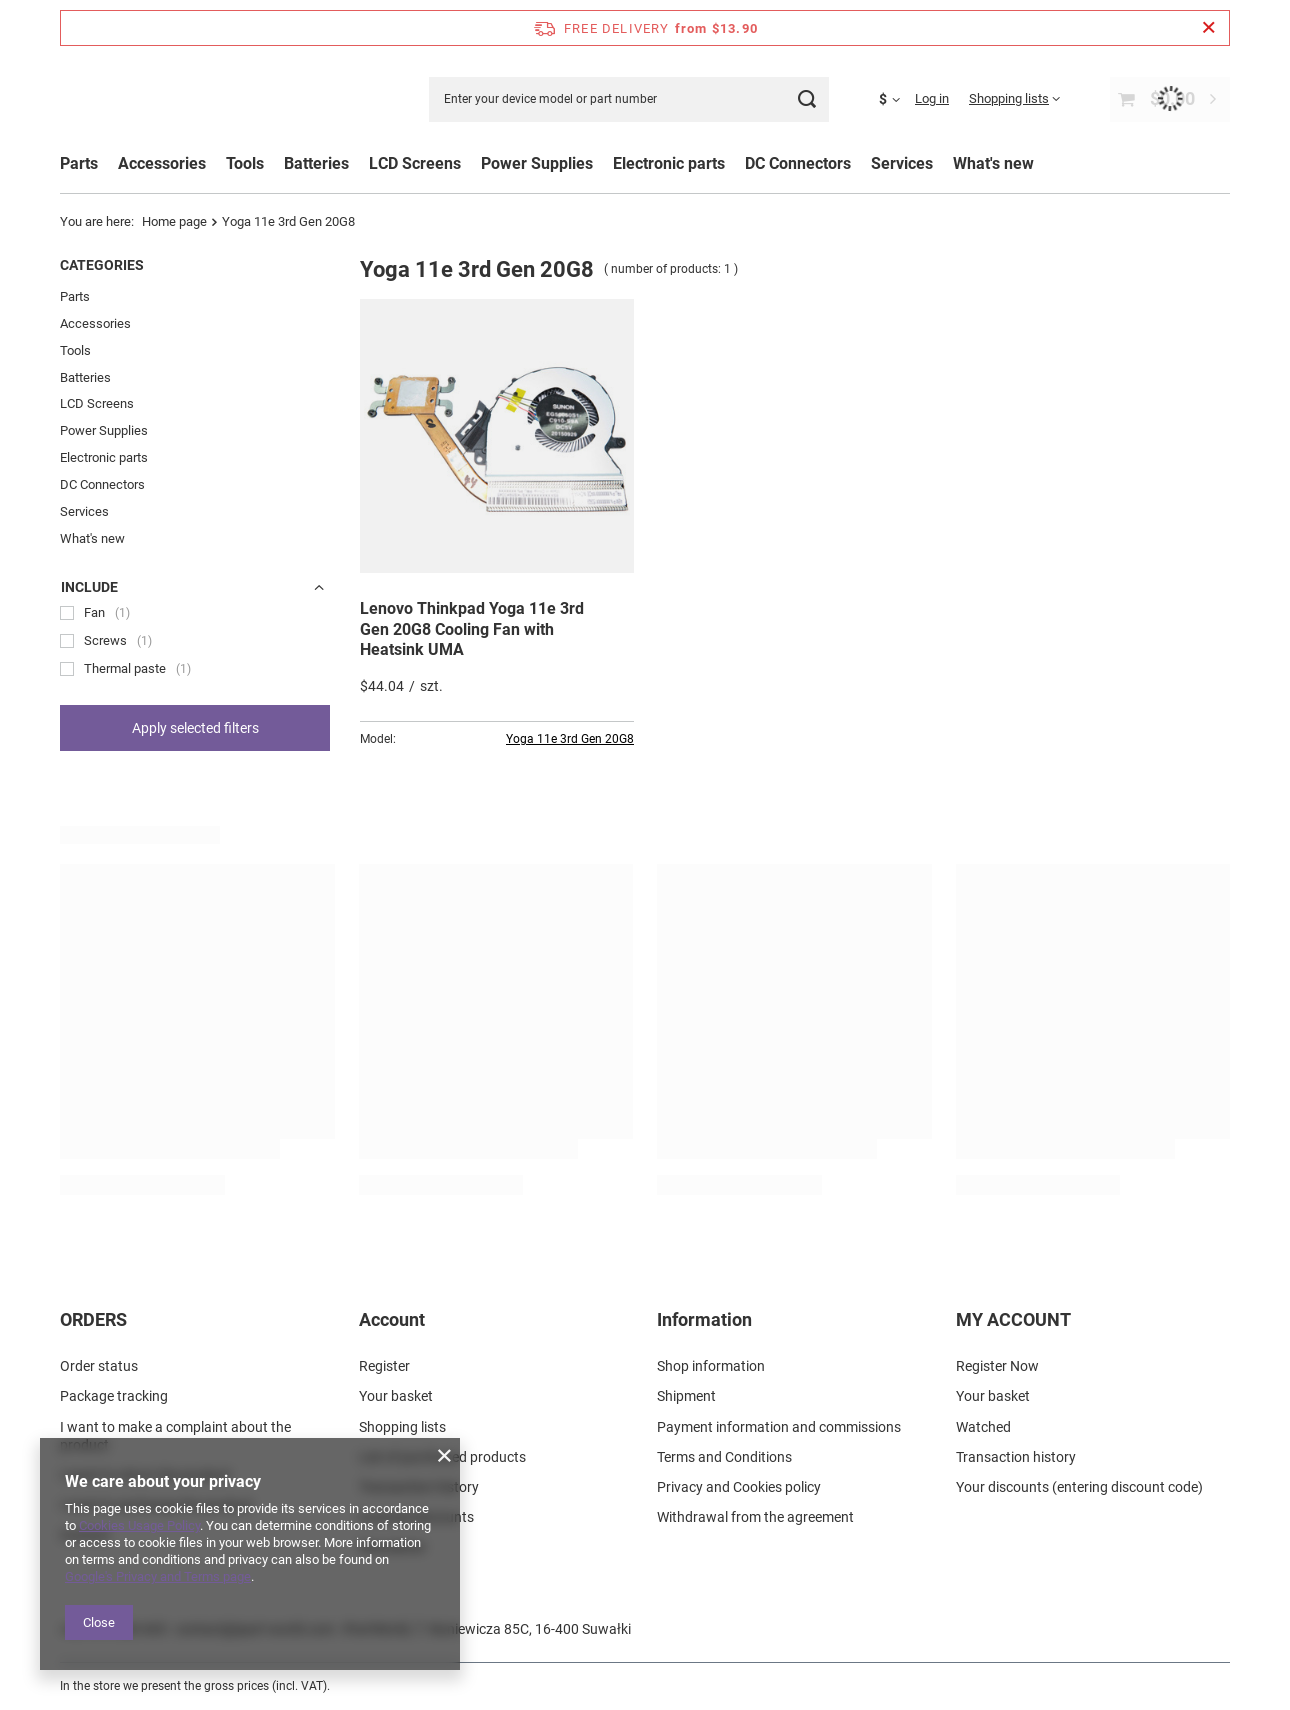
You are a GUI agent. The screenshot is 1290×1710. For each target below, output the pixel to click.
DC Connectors (102, 484)
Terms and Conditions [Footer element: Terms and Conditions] (724, 1456)
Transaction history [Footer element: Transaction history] (419, 1486)
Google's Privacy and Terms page (158, 1576)
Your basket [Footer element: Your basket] (396, 1396)
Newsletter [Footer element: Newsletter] (392, 1547)
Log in (932, 98)
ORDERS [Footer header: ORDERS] (93, 1319)
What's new (993, 163)
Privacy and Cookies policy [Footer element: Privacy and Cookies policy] (739, 1486)
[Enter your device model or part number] (629, 99)
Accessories (95, 323)
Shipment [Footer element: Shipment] (686, 1396)
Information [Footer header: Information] (704, 1319)
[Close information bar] (1208, 28)
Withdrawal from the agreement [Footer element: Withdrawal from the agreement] (755, 1516)
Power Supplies (104, 430)
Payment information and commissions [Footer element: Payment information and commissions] (779, 1426)
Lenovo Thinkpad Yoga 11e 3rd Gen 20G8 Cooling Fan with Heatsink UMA (472, 629)
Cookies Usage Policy (139, 1525)
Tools (75, 350)
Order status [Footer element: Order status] (99, 1366)
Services (84, 511)
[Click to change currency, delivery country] (897, 99)
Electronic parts (104, 457)
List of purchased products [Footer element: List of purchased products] (442, 1456)
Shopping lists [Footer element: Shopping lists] (402, 1426)
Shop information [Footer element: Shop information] (711, 1366)
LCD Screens (97, 403)
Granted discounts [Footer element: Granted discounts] (416, 1516)
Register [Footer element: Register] (384, 1366)
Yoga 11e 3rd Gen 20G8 (570, 739)
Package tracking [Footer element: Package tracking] (114, 1396)
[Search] (806, 99)
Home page (174, 221)
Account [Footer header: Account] (392, 1319)
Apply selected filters (195, 728)
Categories (102, 265)
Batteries (85, 377)
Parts (79, 163)
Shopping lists (1009, 98)
